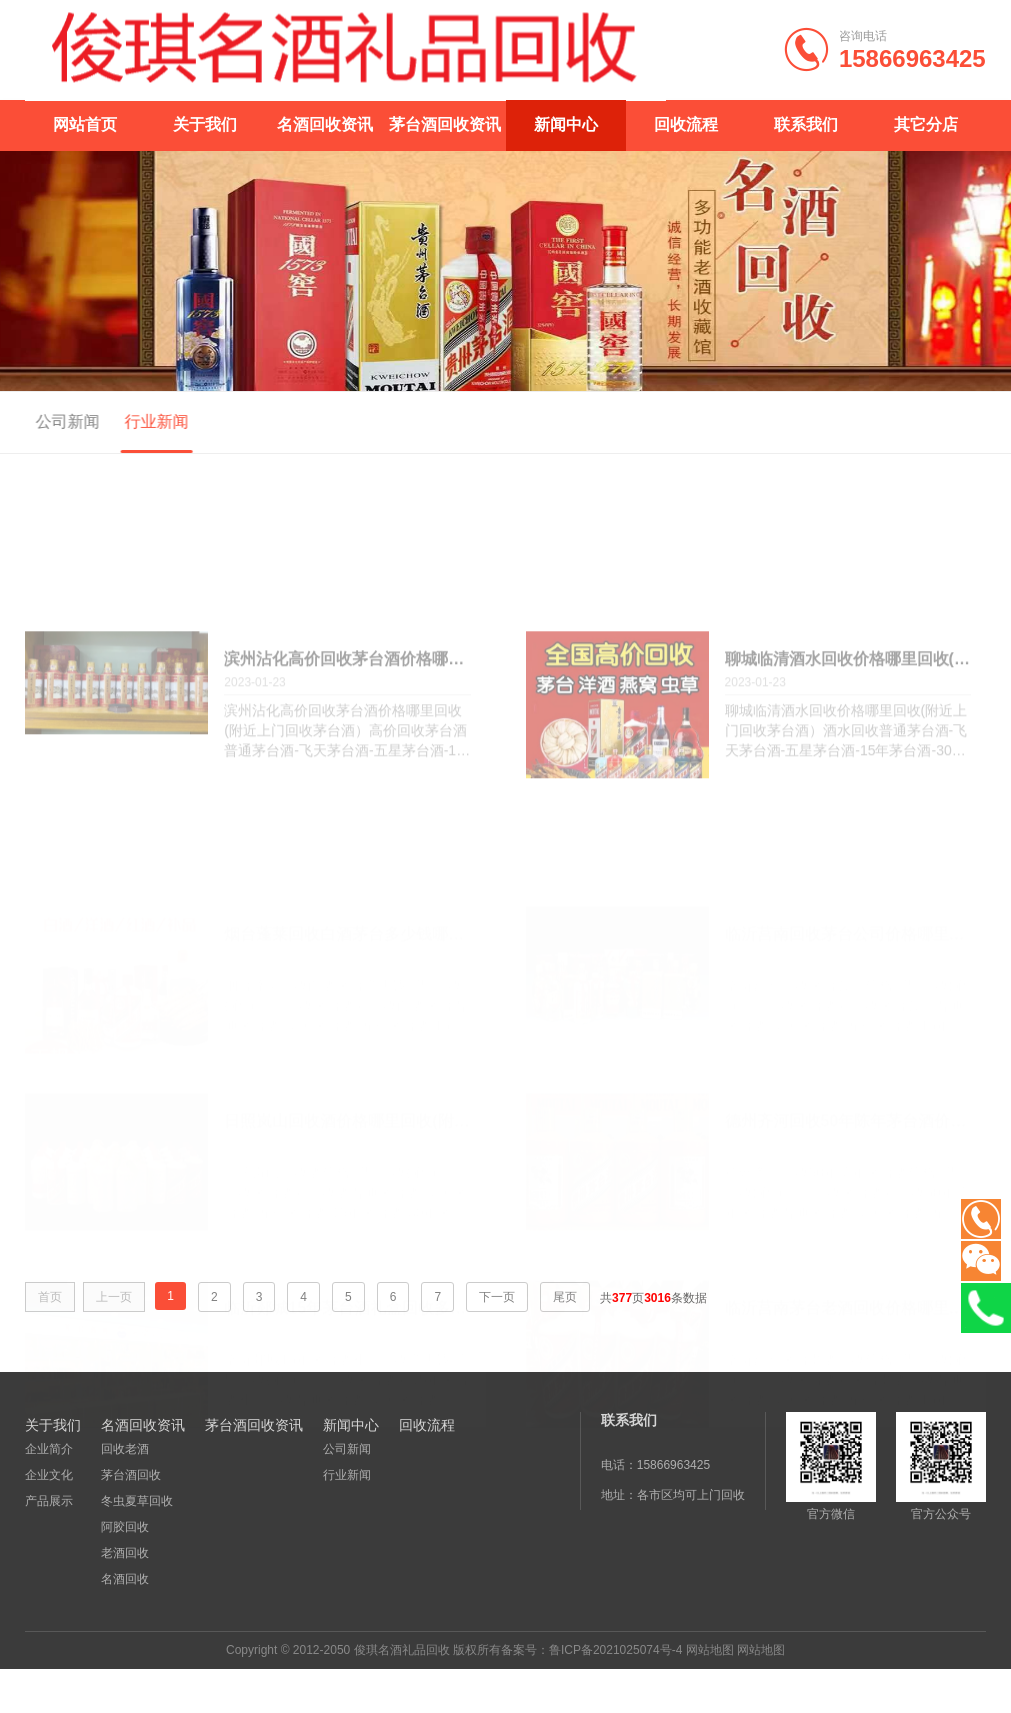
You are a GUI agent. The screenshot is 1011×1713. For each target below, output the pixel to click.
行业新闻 (128, 421)
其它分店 (926, 124)
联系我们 (806, 124)
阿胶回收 (125, 1527)
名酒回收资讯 (325, 124)
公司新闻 (40, 421)
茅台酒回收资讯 (445, 124)
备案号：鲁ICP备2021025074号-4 (591, 1650)
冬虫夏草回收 (137, 1501)
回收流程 (686, 124)
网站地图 (710, 1650)
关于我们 (205, 124)
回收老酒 (125, 1449)
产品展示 (49, 1501)
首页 (973, 423)
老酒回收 (125, 1553)
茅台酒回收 (131, 1475)
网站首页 (85, 124)
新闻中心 (566, 124)
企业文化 (49, 1475)
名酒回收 (125, 1579)
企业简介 (49, 1449)
